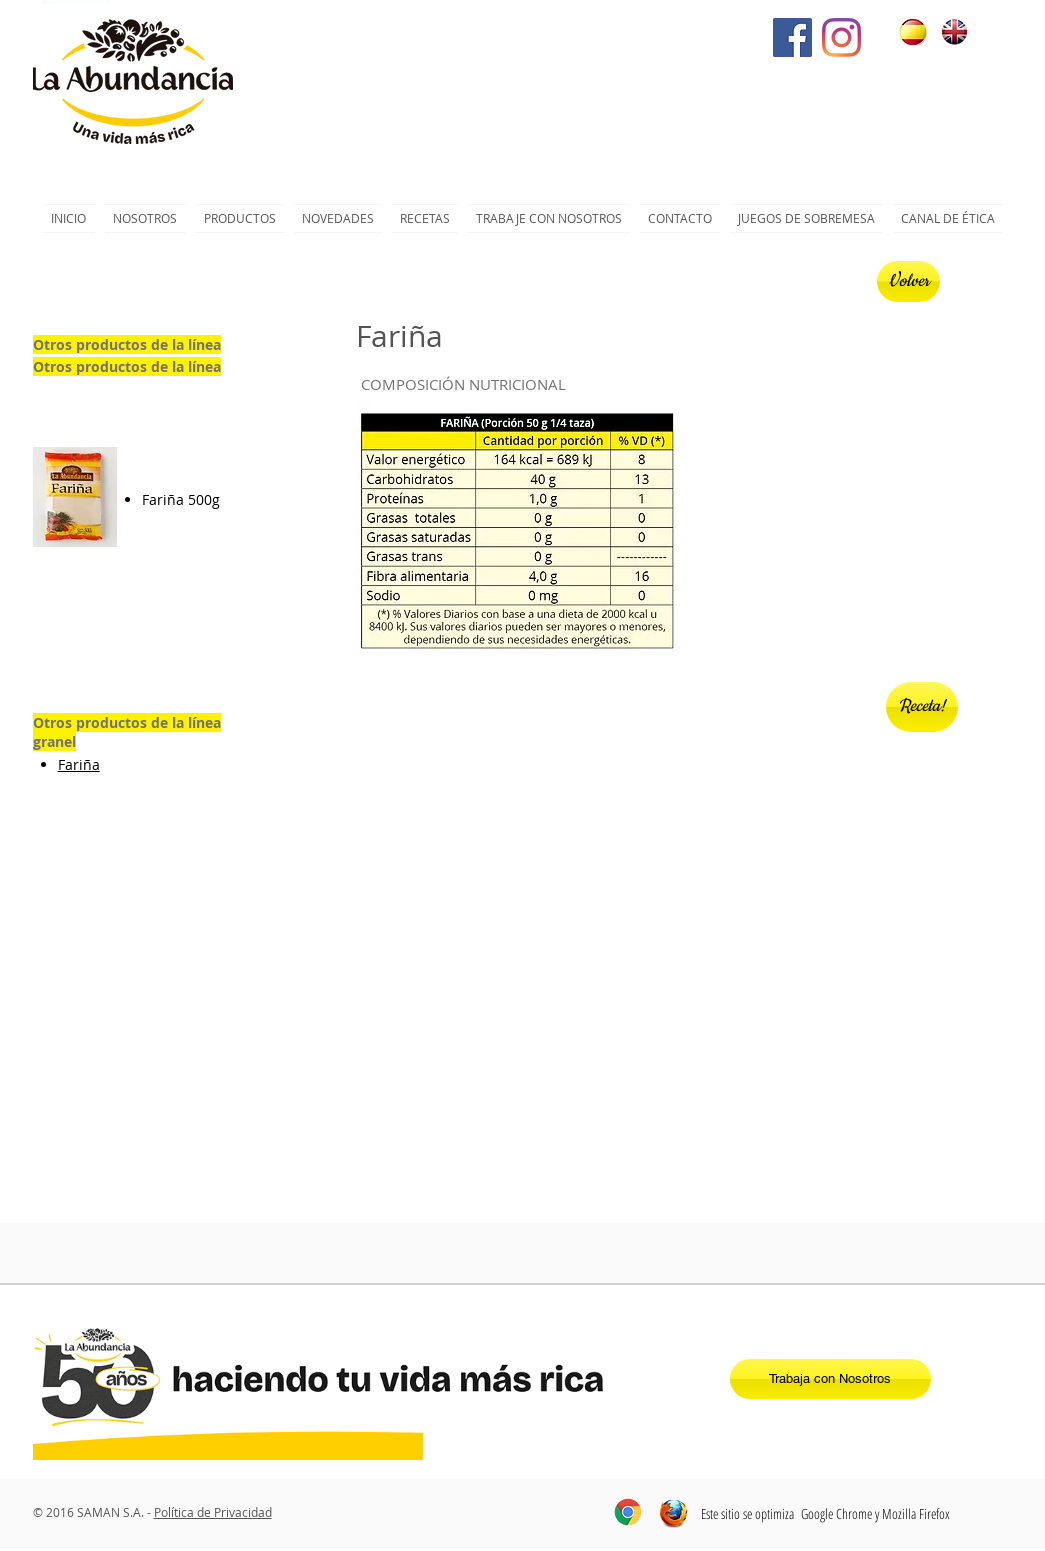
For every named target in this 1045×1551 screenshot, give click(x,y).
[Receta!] (922, 707)
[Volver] (908, 281)
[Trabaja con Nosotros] (830, 1379)
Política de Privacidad (213, 1512)
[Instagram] (841, 37)
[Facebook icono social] (792, 37)
